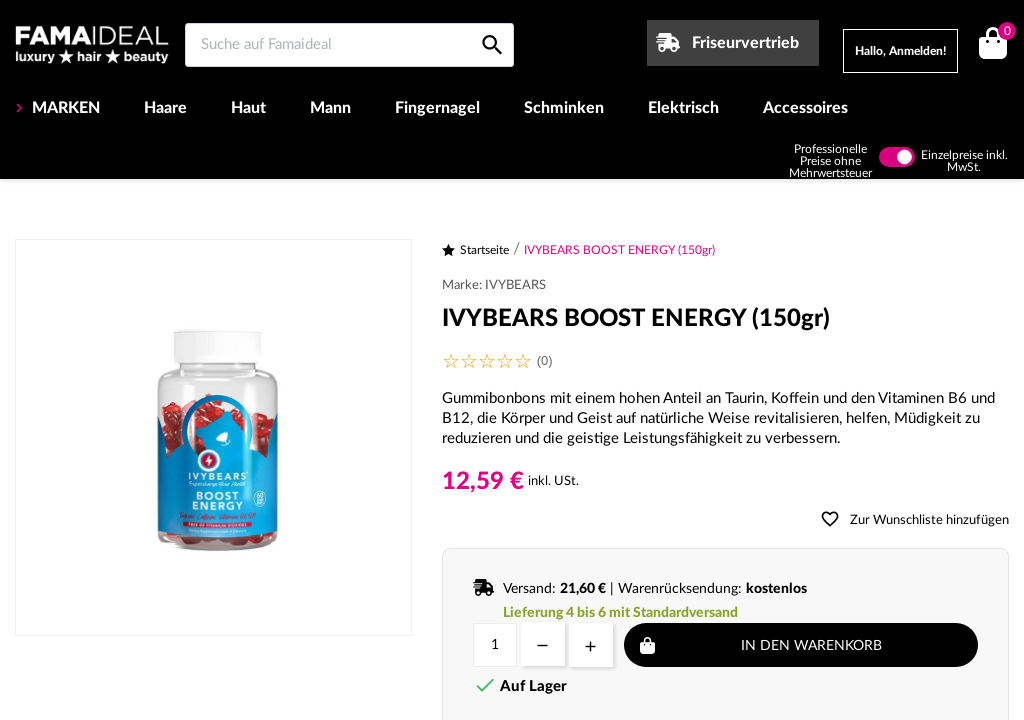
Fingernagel (437, 108)
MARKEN (64, 108)
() (1003, 33)
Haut (248, 108)
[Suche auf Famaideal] (349, 45)
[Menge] (495, 645)
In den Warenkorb (811, 646)
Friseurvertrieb (745, 43)
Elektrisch (683, 108)
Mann (330, 108)
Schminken (564, 108)
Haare (165, 108)
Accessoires (805, 108)
